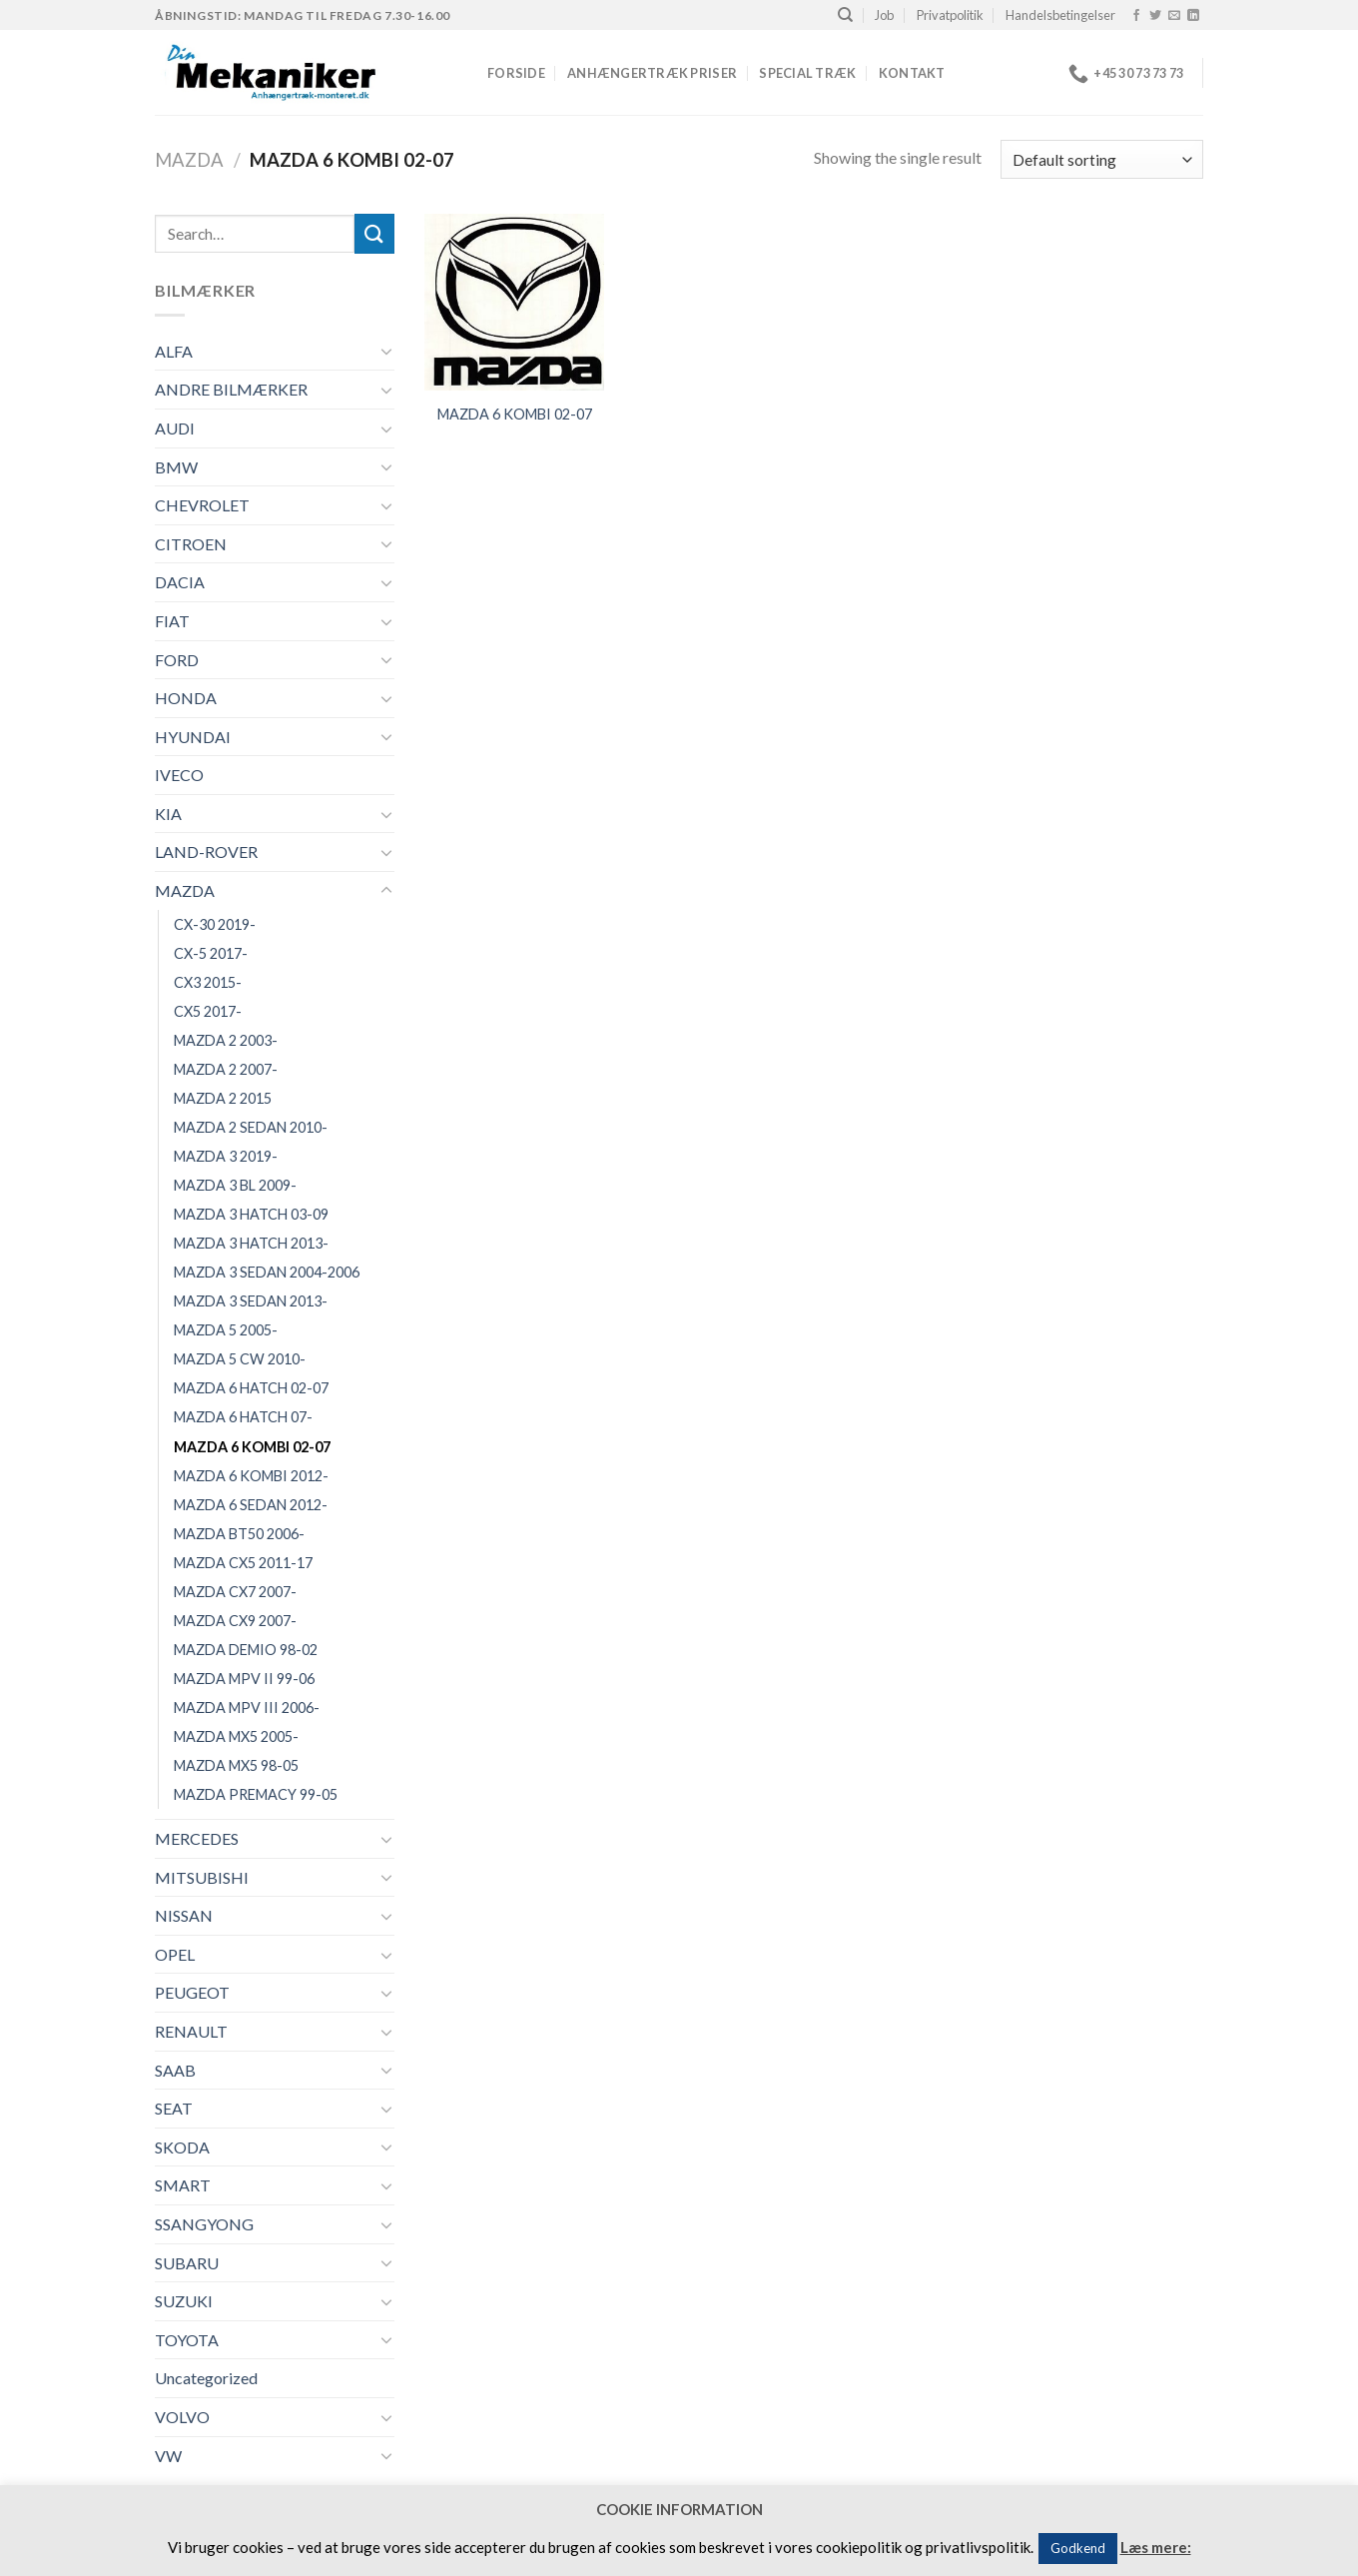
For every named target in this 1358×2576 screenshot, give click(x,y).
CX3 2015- (208, 982)
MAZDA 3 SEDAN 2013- (251, 1300)
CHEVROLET (202, 504)
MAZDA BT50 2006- (239, 1533)
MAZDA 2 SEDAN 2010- (251, 1127)
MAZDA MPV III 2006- (247, 1707)
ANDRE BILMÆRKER (231, 389)
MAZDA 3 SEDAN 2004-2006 (266, 1272)
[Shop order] (1102, 159)
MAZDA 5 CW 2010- (240, 1358)
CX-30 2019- (215, 924)
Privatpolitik (950, 15)
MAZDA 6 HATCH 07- (243, 1416)
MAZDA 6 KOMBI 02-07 (252, 1446)
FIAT (172, 620)
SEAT (174, 2108)
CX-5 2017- (211, 953)
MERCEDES (197, 1838)
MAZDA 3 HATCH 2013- (251, 1243)
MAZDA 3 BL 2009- (235, 1185)
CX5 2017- (208, 1011)
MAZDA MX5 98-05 (236, 1765)
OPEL (175, 1954)
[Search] (845, 15)
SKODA (182, 2147)
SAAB (175, 2070)
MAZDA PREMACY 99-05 (256, 1794)
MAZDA (189, 160)
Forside (516, 73)
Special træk (807, 73)
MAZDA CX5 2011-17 (243, 1562)
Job (884, 15)
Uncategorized (206, 2377)
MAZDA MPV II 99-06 (244, 1678)
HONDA (186, 697)
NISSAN (184, 1915)
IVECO (179, 774)
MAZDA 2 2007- (226, 1069)
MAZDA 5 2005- (226, 1329)
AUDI (175, 428)
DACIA (180, 581)
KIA (168, 813)
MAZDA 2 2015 (223, 1098)
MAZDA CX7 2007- (235, 1591)
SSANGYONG (204, 2223)
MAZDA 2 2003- (226, 1040)
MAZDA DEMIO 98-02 (246, 1649)
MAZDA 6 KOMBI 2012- (251, 1475)
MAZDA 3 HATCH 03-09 (251, 1214)
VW (168, 2455)
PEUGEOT (192, 1992)
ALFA (174, 351)
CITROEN (191, 543)
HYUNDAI (193, 736)
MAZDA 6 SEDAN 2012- (251, 1504)
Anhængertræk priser (652, 73)
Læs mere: (1155, 2547)
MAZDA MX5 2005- (236, 1736)
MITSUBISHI (202, 1877)
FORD (177, 659)
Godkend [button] (1077, 2548)
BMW (176, 466)
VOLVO (182, 2416)
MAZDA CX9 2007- (235, 1620)
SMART (183, 2184)
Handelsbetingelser (1060, 15)
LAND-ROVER (206, 851)
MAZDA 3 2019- (226, 1156)
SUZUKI (184, 2300)
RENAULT (191, 2031)
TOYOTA (187, 2339)
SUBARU (187, 2262)
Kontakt (912, 73)
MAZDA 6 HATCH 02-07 (251, 1387)
